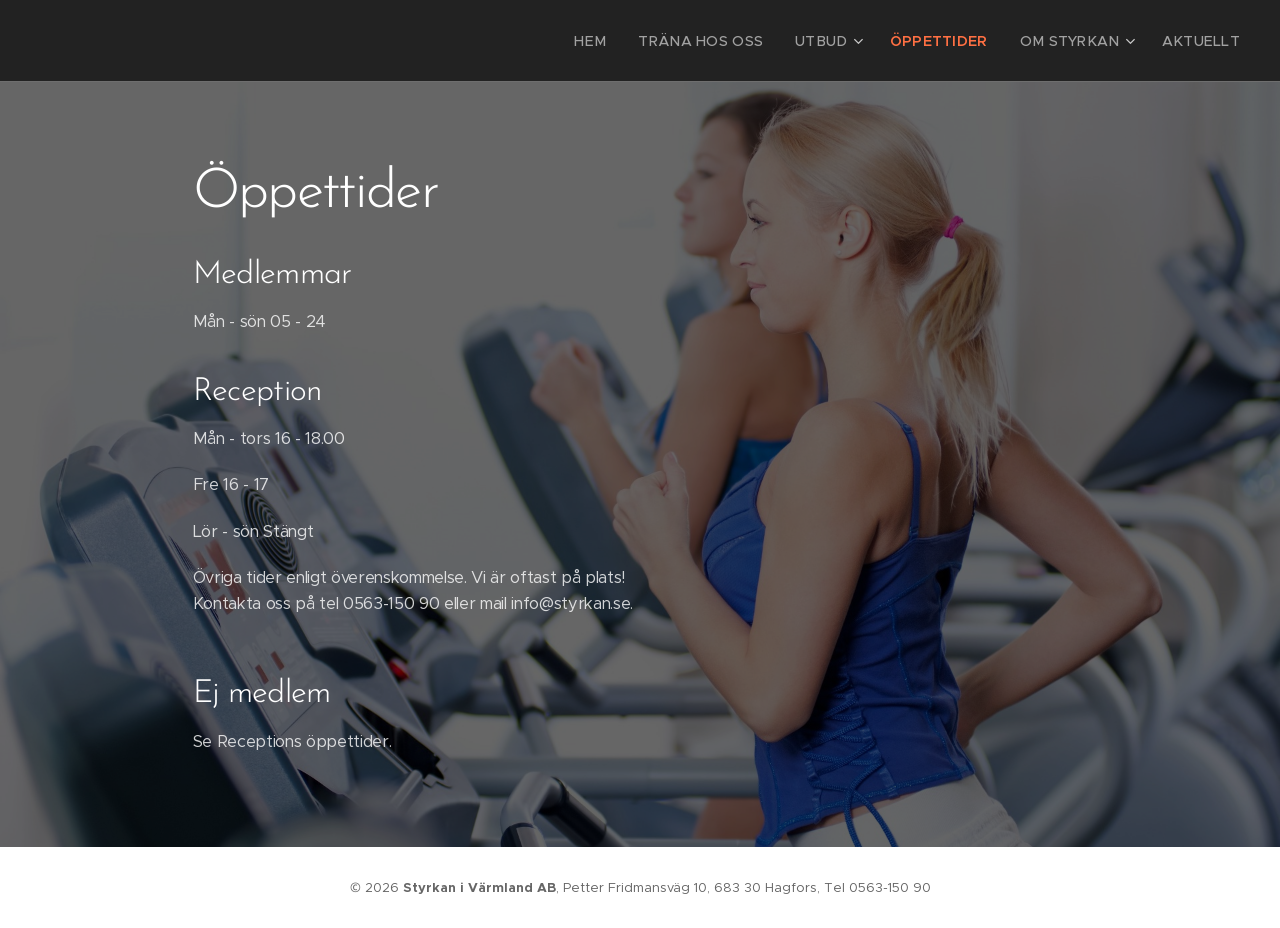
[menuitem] (637, 41)
